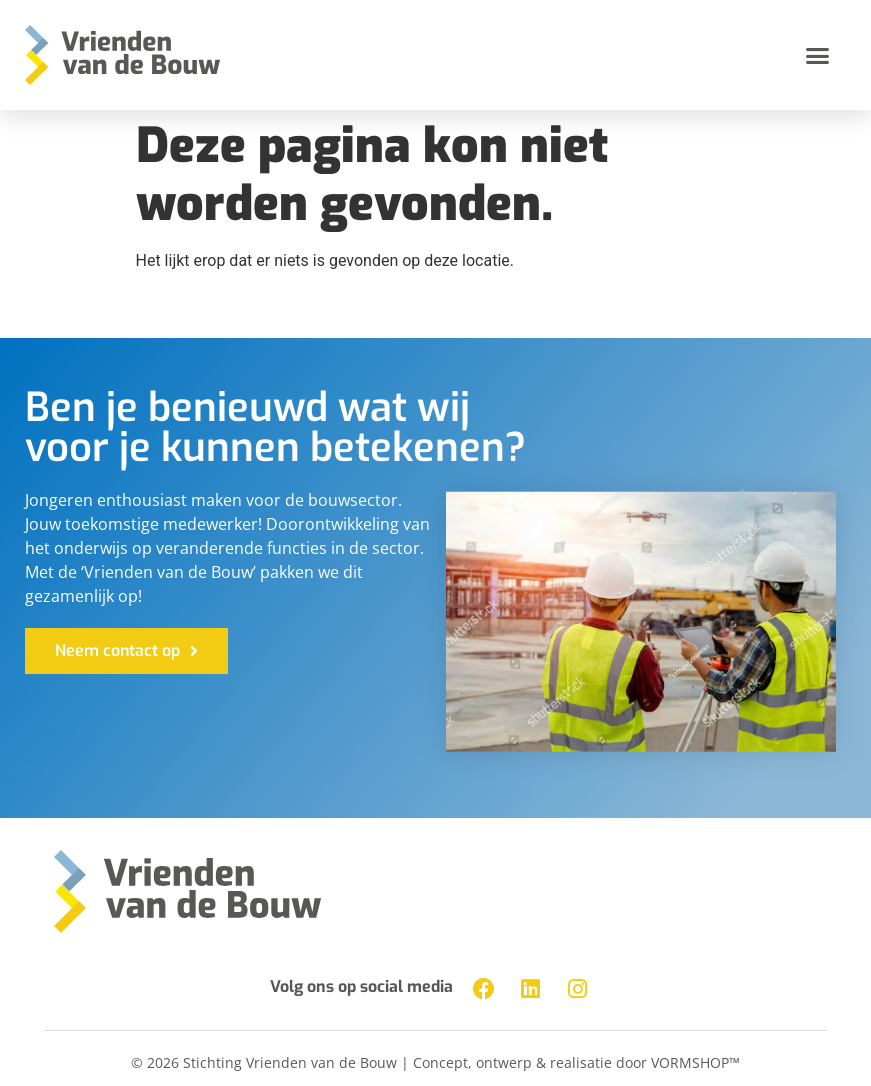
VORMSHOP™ (695, 1062)
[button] (817, 55)
